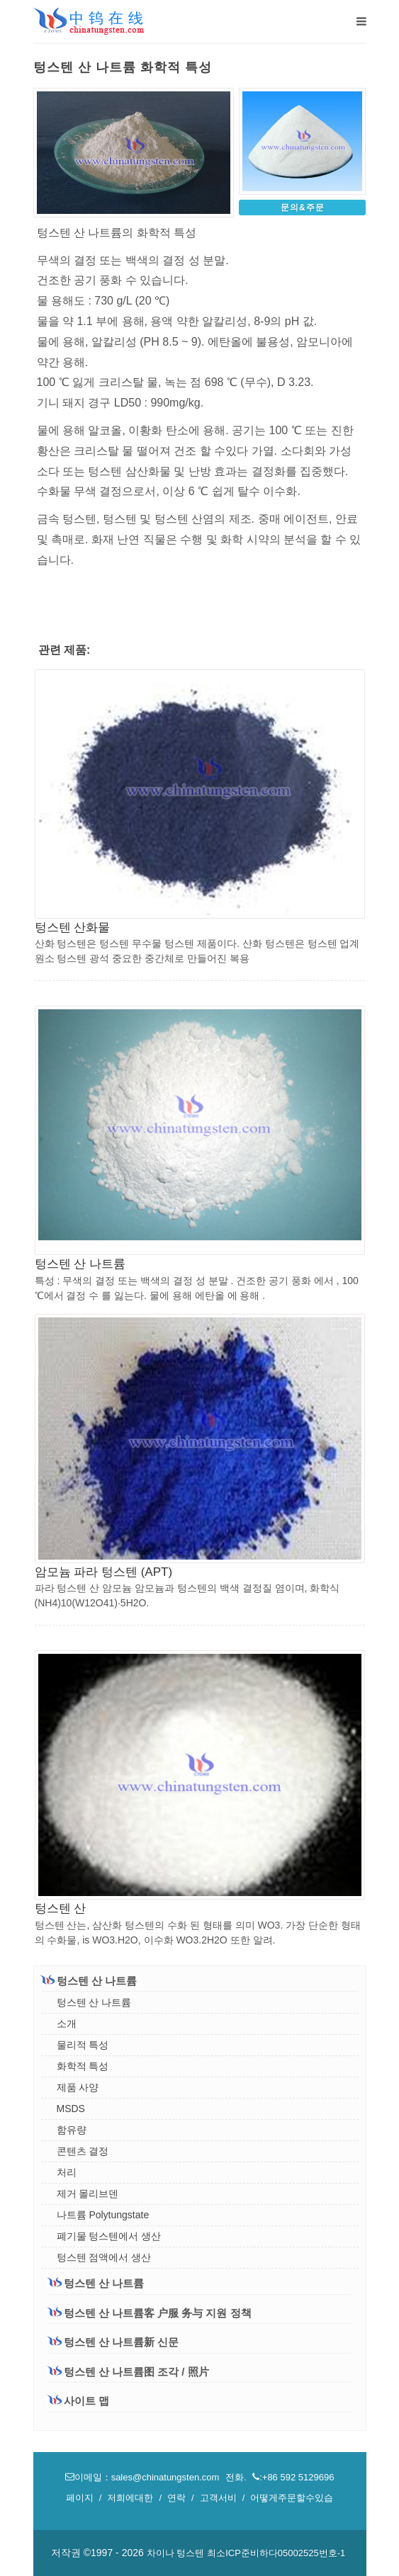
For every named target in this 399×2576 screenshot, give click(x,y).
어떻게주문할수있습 (291, 2497)
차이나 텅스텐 (176, 2553)
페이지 (80, 2497)
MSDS (71, 2108)
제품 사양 (78, 2087)
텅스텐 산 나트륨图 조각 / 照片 (128, 2372)
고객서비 (218, 2497)
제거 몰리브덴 (88, 2193)
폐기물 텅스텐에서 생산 (109, 2236)
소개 (67, 2023)
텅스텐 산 (60, 1908)
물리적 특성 (83, 2044)
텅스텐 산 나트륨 (80, 1264)
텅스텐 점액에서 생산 (104, 2257)
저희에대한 (130, 2497)
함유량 (71, 2129)
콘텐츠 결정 (83, 2151)
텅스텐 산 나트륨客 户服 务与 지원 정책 (150, 2312)
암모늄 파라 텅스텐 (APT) (104, 1572)
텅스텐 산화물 (73, 927)
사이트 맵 (78, 2401)
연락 (176, 2497)
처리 (67, 2172)
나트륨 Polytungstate (103, 2214)
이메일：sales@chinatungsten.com (143, 2477)
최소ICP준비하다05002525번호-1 (276, 2553)
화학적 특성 (83, 2066)
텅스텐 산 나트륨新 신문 (113, 2342)
